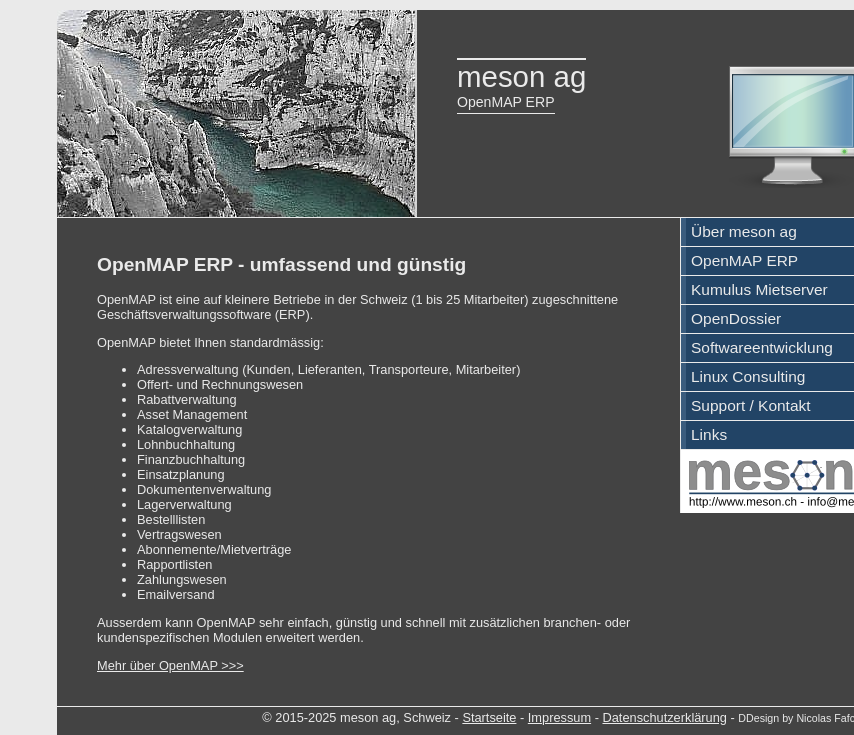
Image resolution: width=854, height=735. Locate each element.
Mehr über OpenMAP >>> (170, 665)
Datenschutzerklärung (664, 717)
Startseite (489, 717)
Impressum (559, 717)
